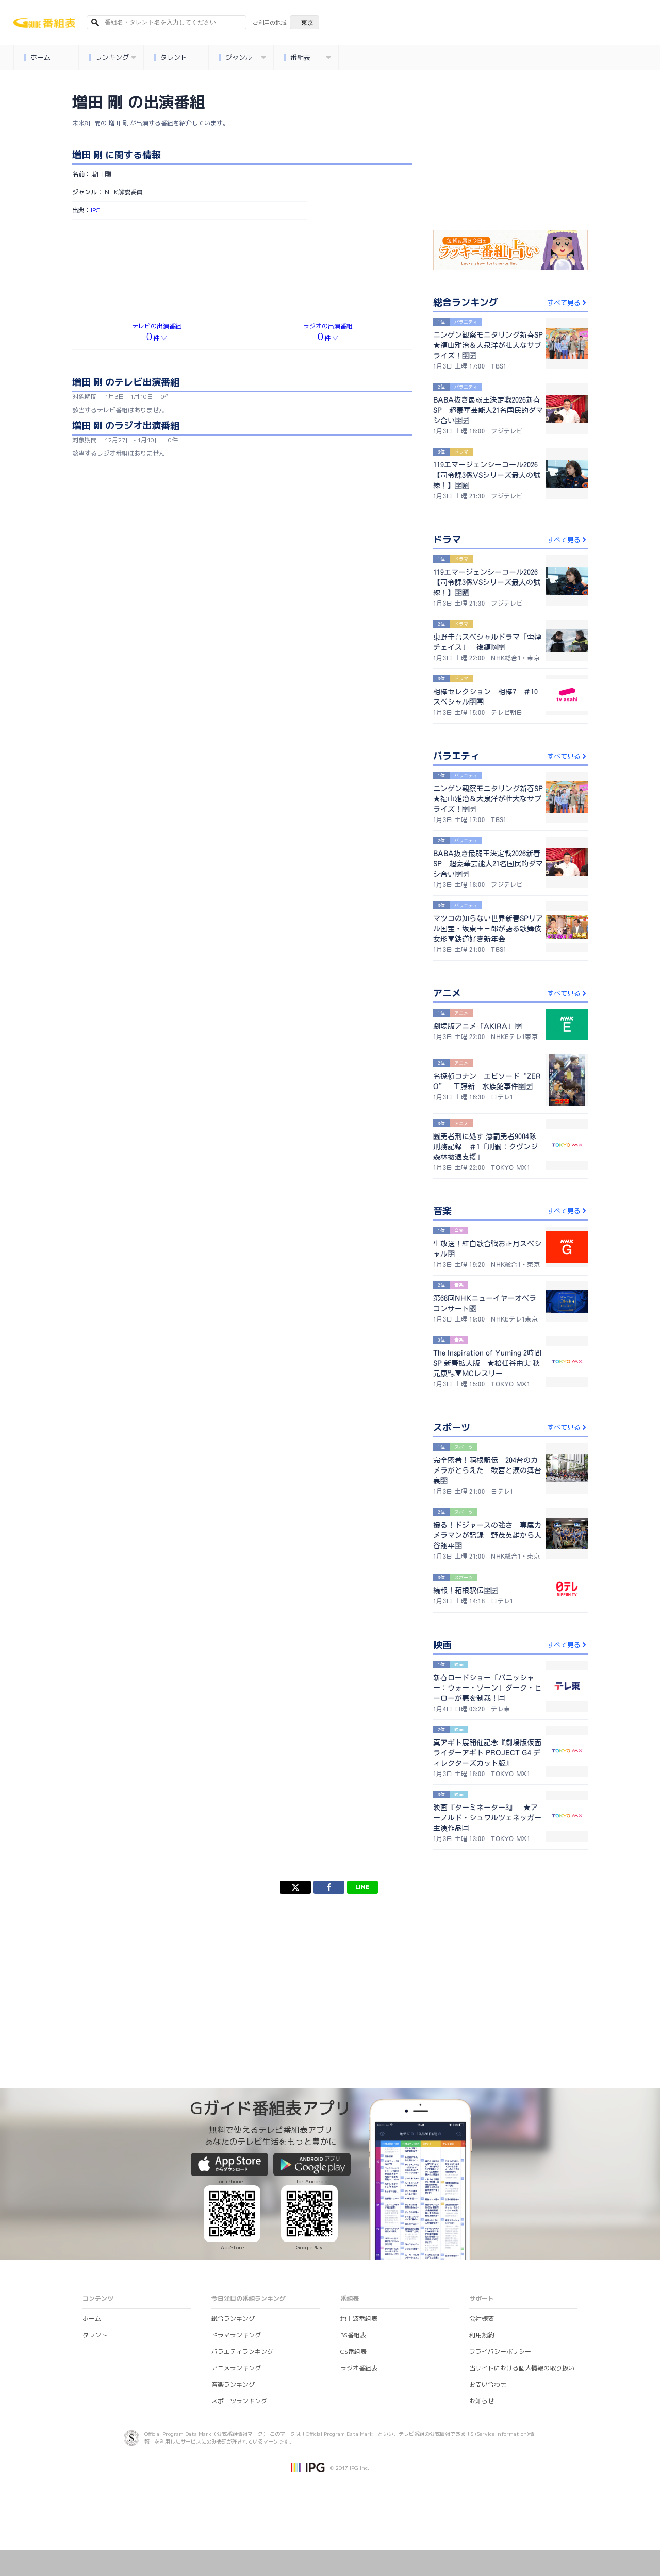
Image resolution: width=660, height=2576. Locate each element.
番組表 (307, 57)
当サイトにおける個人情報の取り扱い (521, 2368)
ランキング (112, 57)
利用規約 (481, 2335)
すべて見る (567, 302)
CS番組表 (353, 2351)
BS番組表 (353, 2335)
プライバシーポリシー (500, 2351)
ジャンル (242, 57)
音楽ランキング (233, 2384)
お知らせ (481, 2401)
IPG (96, 210)
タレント (170, 57)
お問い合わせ (487, 2384)
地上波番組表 (358, 2318)
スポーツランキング (239, 2401)
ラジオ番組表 (358, 2368)
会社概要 (481, 2318)
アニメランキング (236, 2368)
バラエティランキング (242, 2351)
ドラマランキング (236, 2335)
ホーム (37, 57)
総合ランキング (233, 2318)
